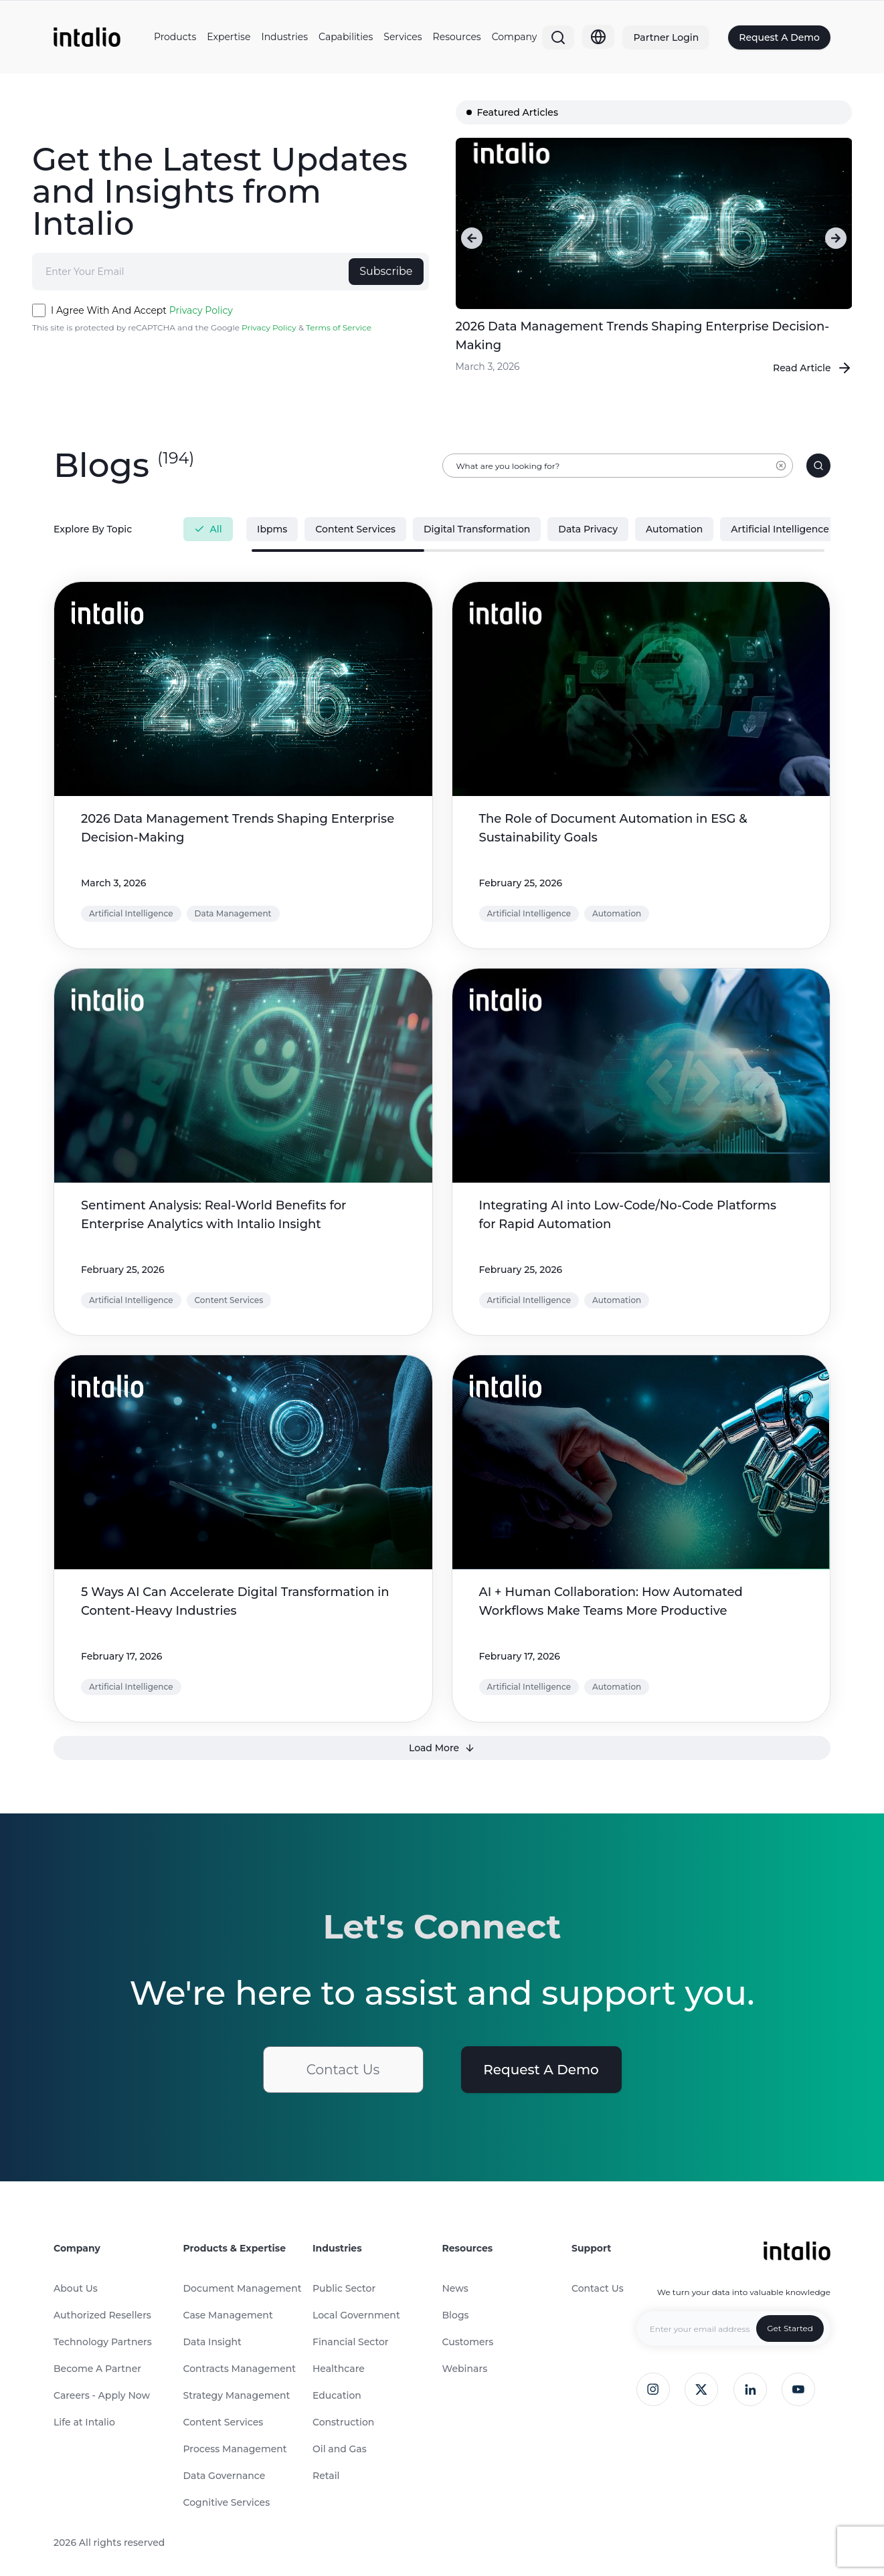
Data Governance (224, 2476)
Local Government (356, 2315)
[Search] (558, 37)
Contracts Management (239, 2369)
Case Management (228, 2315)
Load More (442, 1748)
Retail (326, 2476)
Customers (468, 2342)
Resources (457, 37)
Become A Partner (97, 2369)
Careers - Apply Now (102, 2395)
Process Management (235, 2449)
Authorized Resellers (102, 2315)
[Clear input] (781, 472)
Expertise (228, 37)
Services (402, 37)
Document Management (242, 2288)
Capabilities (346, 37)
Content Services (223, 2422)
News (455, 2288)
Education (337, 2395)
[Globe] (598, 37)
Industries (284, 37)
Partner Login (666, 37)
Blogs (455, 2315)
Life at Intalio (84, 2422)
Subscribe (385, 271)
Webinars (465, 2369)
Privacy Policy (201, 310)
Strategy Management (236, 2395)
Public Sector (344, 2288)
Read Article (813, 368)
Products (175, 37)
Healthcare (339, 2369)
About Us (76, 2288)
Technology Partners (103, 2342)
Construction (343, 2422)
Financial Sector (351, 2342)
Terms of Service (338, 327)
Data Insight (212, 2342)
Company (514, 37)
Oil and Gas (340, 2449)
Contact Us (343, 2070)
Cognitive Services (226, 2502)
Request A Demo (779, 37)
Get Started (790, 2328)
